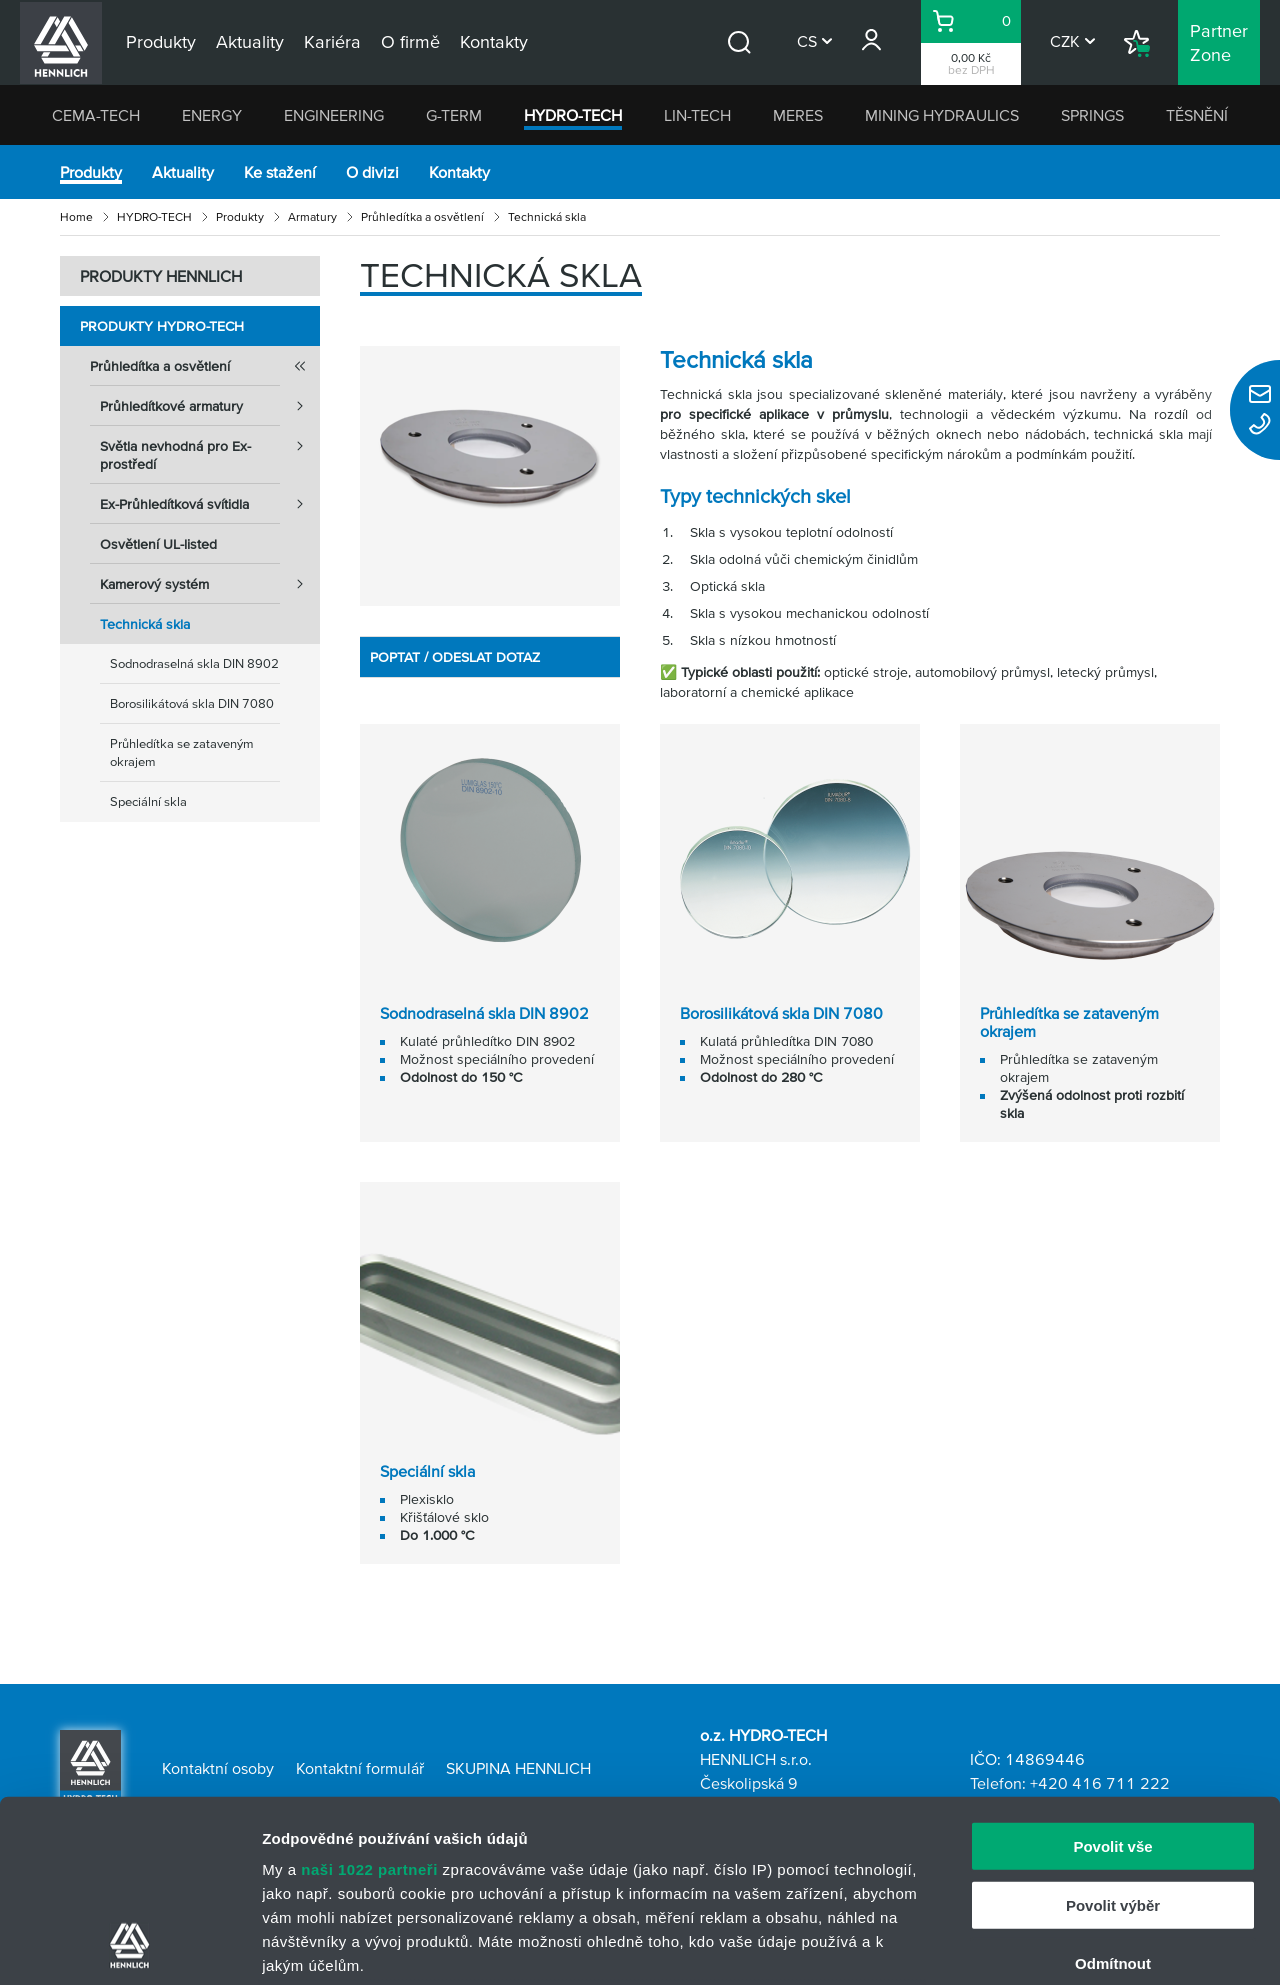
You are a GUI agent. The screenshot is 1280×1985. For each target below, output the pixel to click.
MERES (798, 115)
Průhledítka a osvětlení (422, 216)
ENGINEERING (334, 115)
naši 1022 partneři (369, 1699)
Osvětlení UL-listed (158, 544)
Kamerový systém (210, 584)
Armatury (312, 216)
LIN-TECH (697, 115)
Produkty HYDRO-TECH (162, 326)
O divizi (372, 172)
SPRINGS (1092, 115)
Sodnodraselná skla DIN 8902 (194, 663)
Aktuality (183, 172)
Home (76, 216)
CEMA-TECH (96, 115)
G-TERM (454, 115)
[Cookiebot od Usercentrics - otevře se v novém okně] (129, 1946)
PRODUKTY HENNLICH (161, 276)
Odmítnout (1113, 1793)
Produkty (91, 172)
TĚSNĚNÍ (1197, 115)
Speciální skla (148, 801)
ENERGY (212, 115)
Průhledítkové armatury (210, 406)
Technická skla (145, 624)
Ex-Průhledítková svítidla (210, 504)
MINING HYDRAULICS (942, 115)
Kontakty (459, 172)
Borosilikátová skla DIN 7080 (192, 703)
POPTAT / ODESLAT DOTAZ (455, 657)
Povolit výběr (1113, 1734)
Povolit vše (1112, 1676)
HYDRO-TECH (573, 115)
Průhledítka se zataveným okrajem (182, 752)
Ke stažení (280, 172)
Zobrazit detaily (1057, 1945)
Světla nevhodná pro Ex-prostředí (210, 449)
